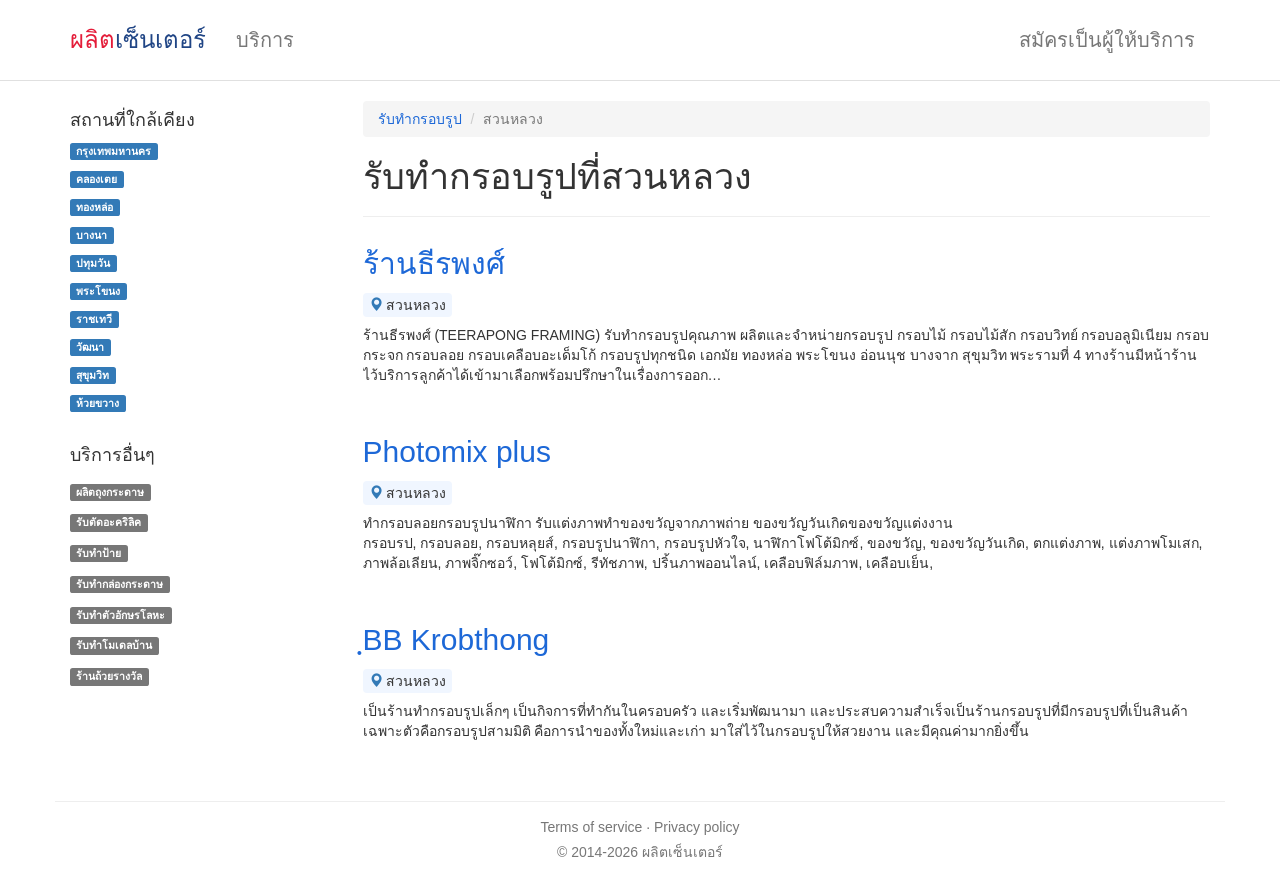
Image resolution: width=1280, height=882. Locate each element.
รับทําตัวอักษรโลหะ (120, 615)
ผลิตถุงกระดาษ (110, 492)
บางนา (91, 235)
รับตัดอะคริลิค (108, 522)
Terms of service (591, 827)
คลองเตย (96, 179)
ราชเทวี (94, 319)
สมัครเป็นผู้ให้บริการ (1107, 40)
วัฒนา (90, 347)
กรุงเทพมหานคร (113, 151)
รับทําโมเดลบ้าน (114, 646)
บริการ (265, 40)
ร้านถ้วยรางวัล (109, 676)
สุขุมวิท (92, 375)
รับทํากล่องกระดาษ (119, 584)
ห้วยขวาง (97, 403)
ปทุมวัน (93, 263)
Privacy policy (697, 827)
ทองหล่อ (94, 207)
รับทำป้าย (98, 553)
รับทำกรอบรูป (420, 119)
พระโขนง (98, 291)
